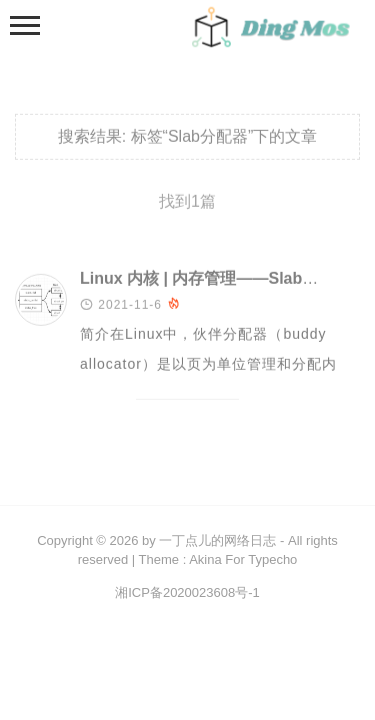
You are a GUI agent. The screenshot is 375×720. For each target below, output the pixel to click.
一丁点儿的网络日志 (217, 540)
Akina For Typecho (243, 559)
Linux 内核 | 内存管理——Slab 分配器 (217, 279)
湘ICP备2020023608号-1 (187, 592)
